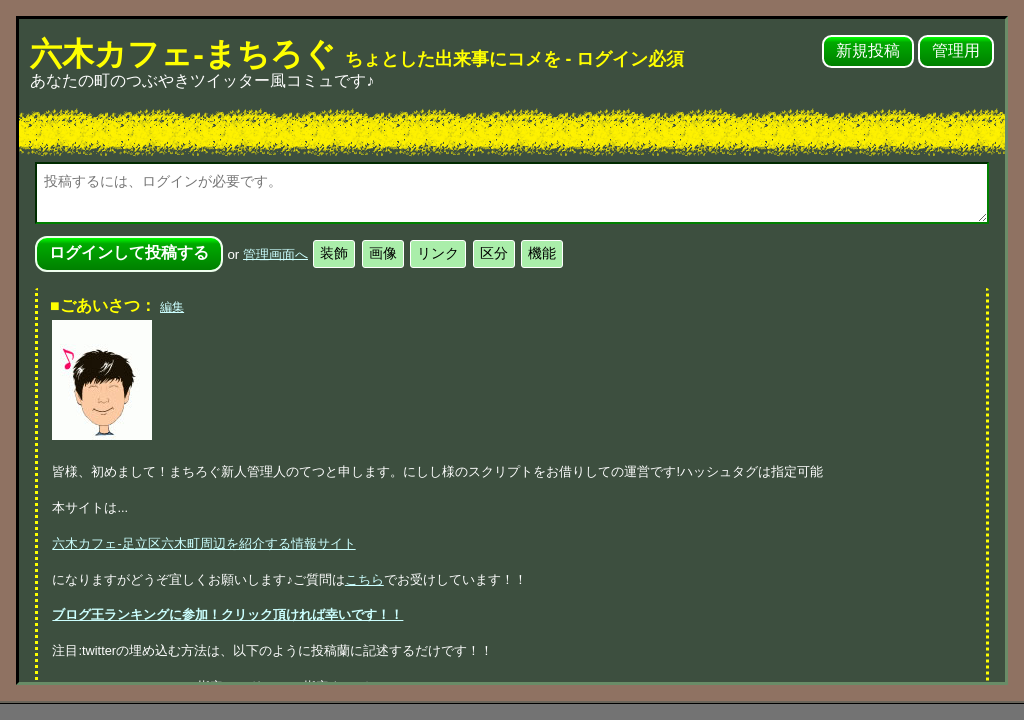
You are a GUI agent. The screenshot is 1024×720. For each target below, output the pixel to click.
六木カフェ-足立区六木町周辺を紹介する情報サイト (203, 543)
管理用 (956, 50)
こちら (364, 579)
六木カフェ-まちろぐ (357, 54)
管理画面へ (275, 253)
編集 (172, 307)
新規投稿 (868, 50)
